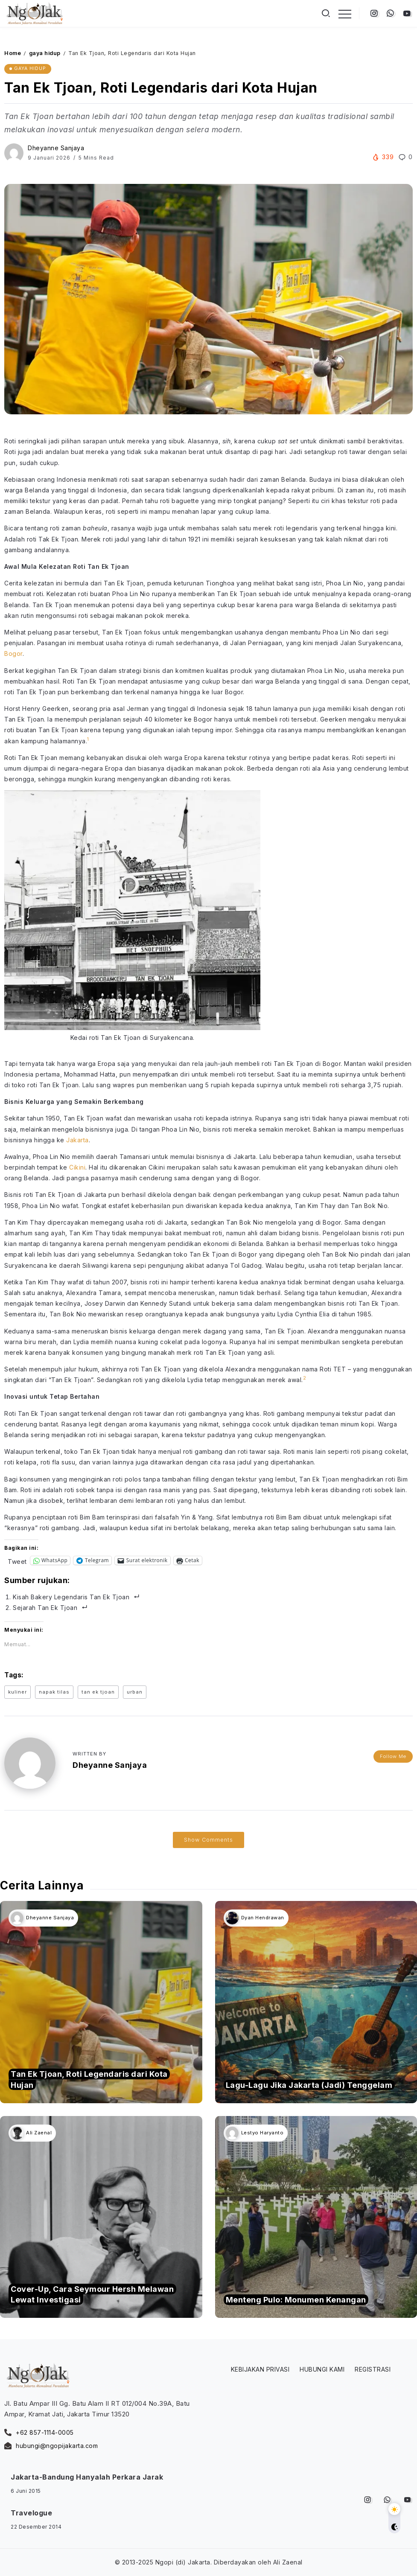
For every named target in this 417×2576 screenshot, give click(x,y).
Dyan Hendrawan (262, 1918)
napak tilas (54, 1692)
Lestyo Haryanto (262, 2133)
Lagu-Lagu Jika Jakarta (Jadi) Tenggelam (309, 2084)
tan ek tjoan (98, 1692)
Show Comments (208, 1840)
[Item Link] (101, 2002)
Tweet (17, 1561)
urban (135, 1692)
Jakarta (77, 1140)
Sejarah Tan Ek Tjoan (45, 1607)
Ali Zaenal (39, 2133)
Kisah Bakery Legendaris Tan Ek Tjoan (71, 1597)
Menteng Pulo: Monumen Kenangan (296, 2299)
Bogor (13, 653)
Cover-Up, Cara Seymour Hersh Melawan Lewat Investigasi (92, 2294)
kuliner (17, 1692)
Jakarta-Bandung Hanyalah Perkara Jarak (87, 2477)
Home (12, 53)
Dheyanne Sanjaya (56, 147)
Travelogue (31, 2513)
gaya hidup (45, 53)
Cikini (77, 1167)
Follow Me (393, 1755)
